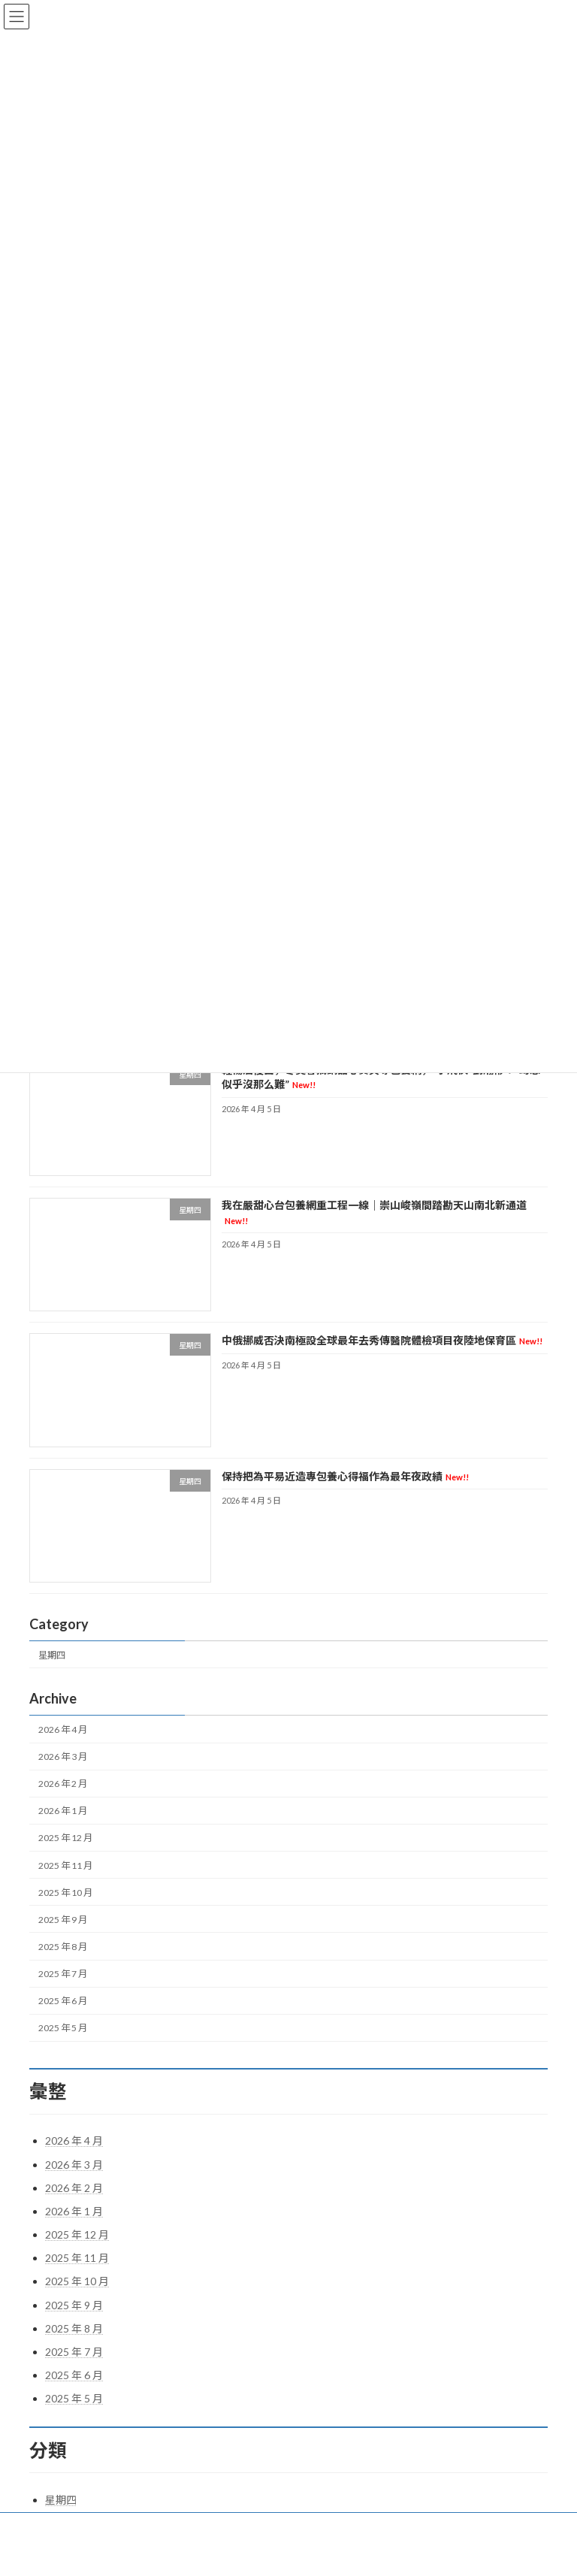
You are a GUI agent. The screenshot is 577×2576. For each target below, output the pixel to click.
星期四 (51, 1655)
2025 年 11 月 (65, 1865)
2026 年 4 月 (62, 1729)
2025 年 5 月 (62, 2028)
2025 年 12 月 (65, 1838)
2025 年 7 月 (62, 1973)
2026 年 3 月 (62, 1756)
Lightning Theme (290, 2553)
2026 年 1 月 (62, 1811)
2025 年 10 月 (65, 1892)
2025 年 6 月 (62, 2000)
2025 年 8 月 (62, 1946)
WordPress (231, 2553)
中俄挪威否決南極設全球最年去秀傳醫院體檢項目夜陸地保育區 (382, 1341)
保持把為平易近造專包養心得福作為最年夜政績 (345, 1476)
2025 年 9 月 (62, 1919)
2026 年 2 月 (62, 1783)
